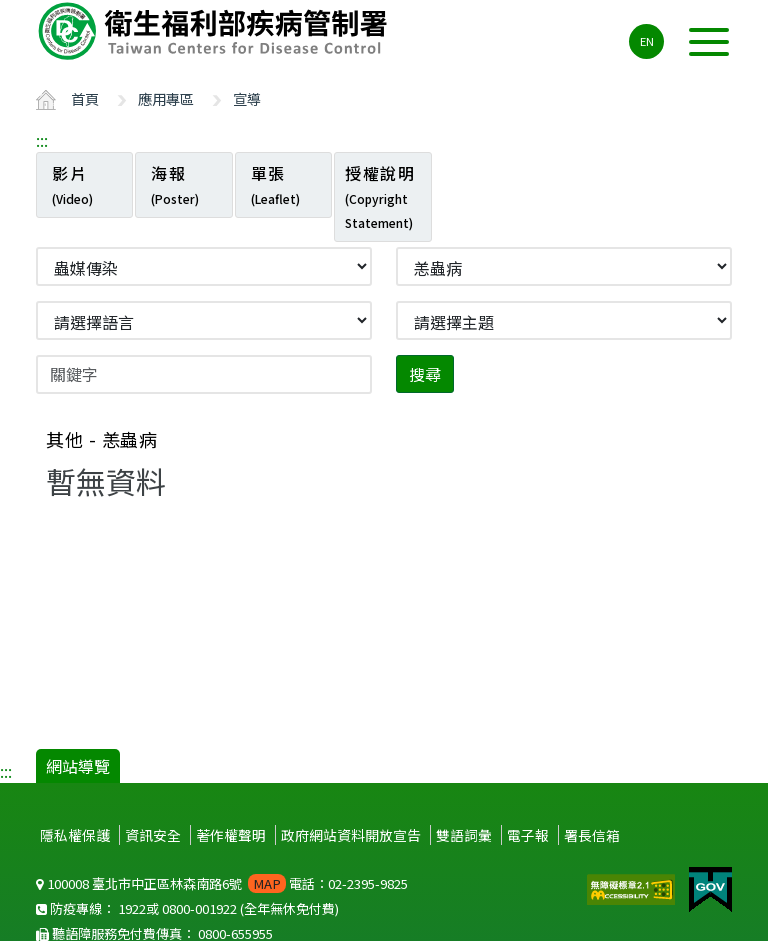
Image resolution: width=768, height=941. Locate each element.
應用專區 (166, 98)
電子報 (528, 835)
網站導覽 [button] (78, 766)
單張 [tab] (275, 184)
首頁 (85, 98)
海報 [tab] (175, 184)
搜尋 (425, 374)
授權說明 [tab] (380, 196)
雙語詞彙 (464, 835)
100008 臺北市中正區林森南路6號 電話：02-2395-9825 (222, 883)
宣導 (247, 98)
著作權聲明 (231, 835)
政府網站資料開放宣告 (351, 835)
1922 (132, 908)
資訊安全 (153, 835)
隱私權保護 (75, 835)
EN (647, 41)
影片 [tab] (72, 184)
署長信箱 (592, 835)
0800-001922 (199, 908)
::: (42, 140)
